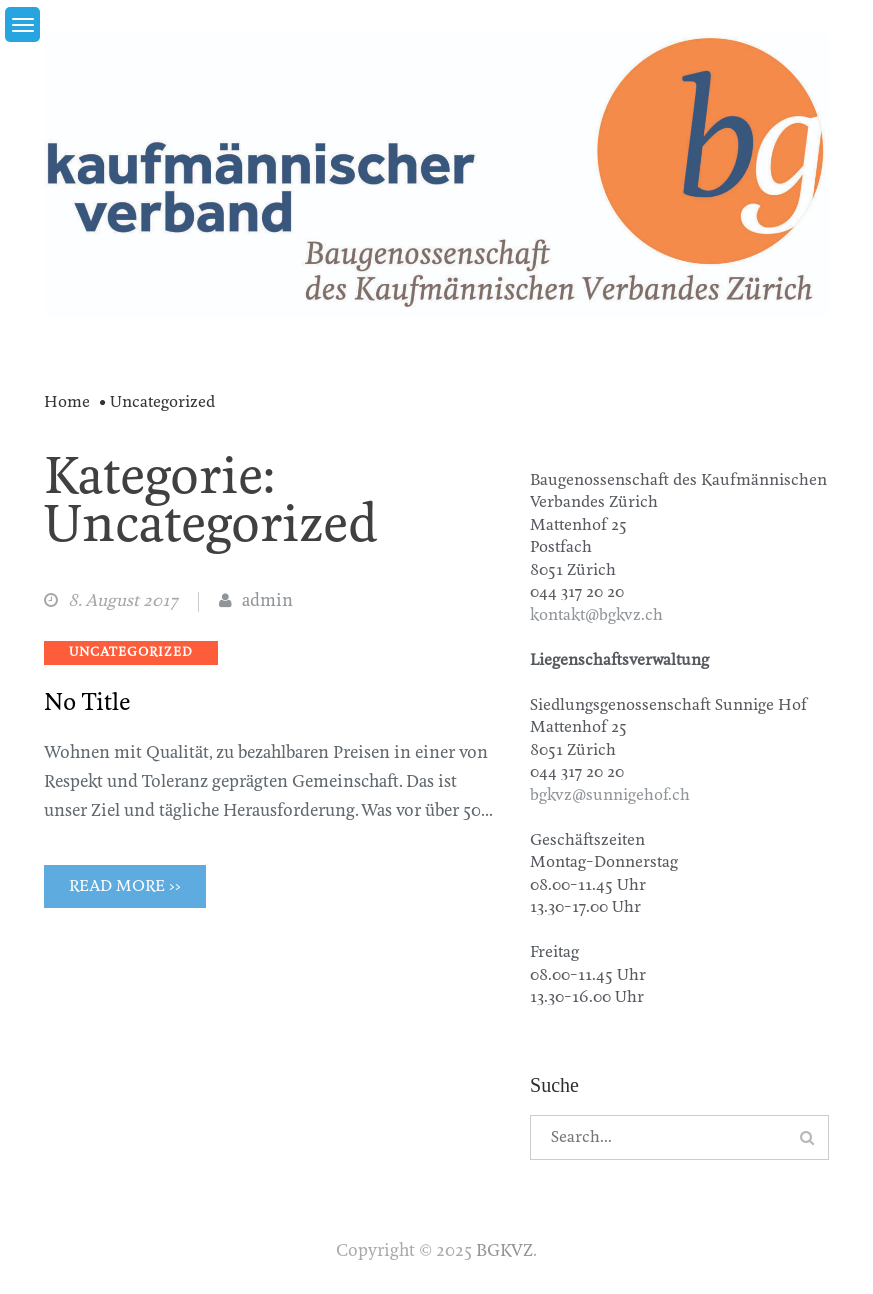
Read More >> (125, 886)
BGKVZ (504, 1251)
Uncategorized (131, 652)
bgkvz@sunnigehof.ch (610, 795)
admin (267, 601)
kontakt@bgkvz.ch (596, 615)
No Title (87, 703)
